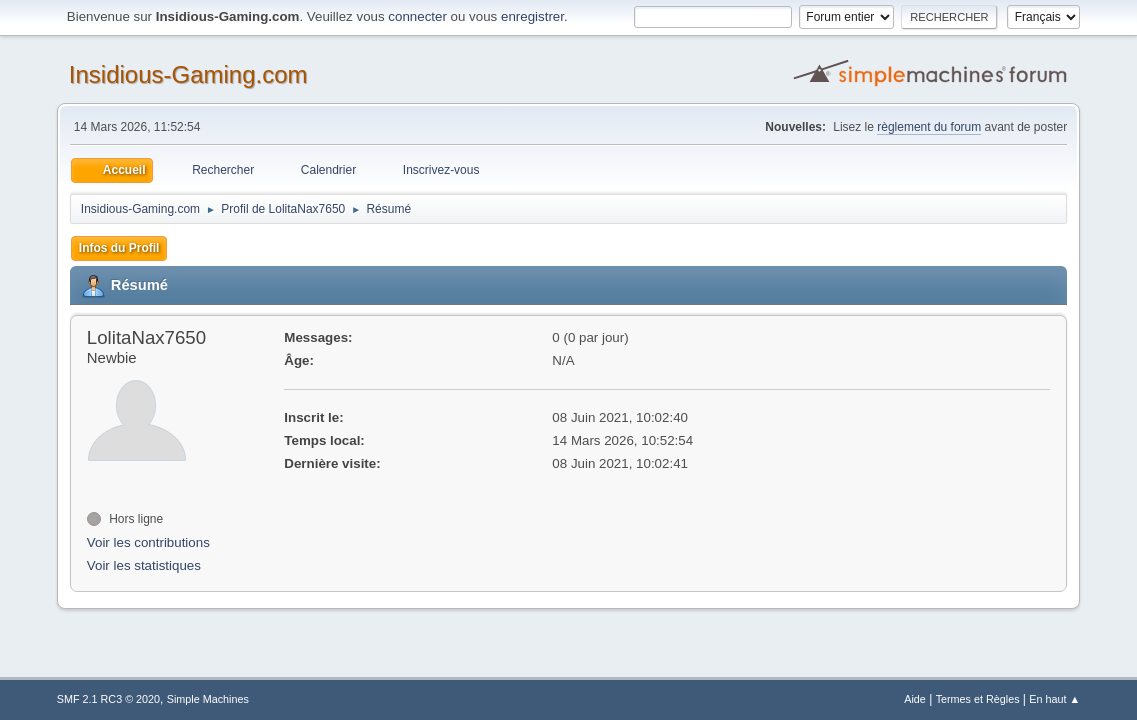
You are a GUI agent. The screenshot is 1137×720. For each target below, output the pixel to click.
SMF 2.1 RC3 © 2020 (108, 699)
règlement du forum (929, 127)
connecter (417, 16)
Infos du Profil (119, 248)
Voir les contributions (148, 542)
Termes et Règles (978, 699)
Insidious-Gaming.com (188, 74)
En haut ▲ (1054, 699)
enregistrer (532, 16)
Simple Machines (208, 699)
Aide (915, 699)
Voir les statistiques (144, 565)
